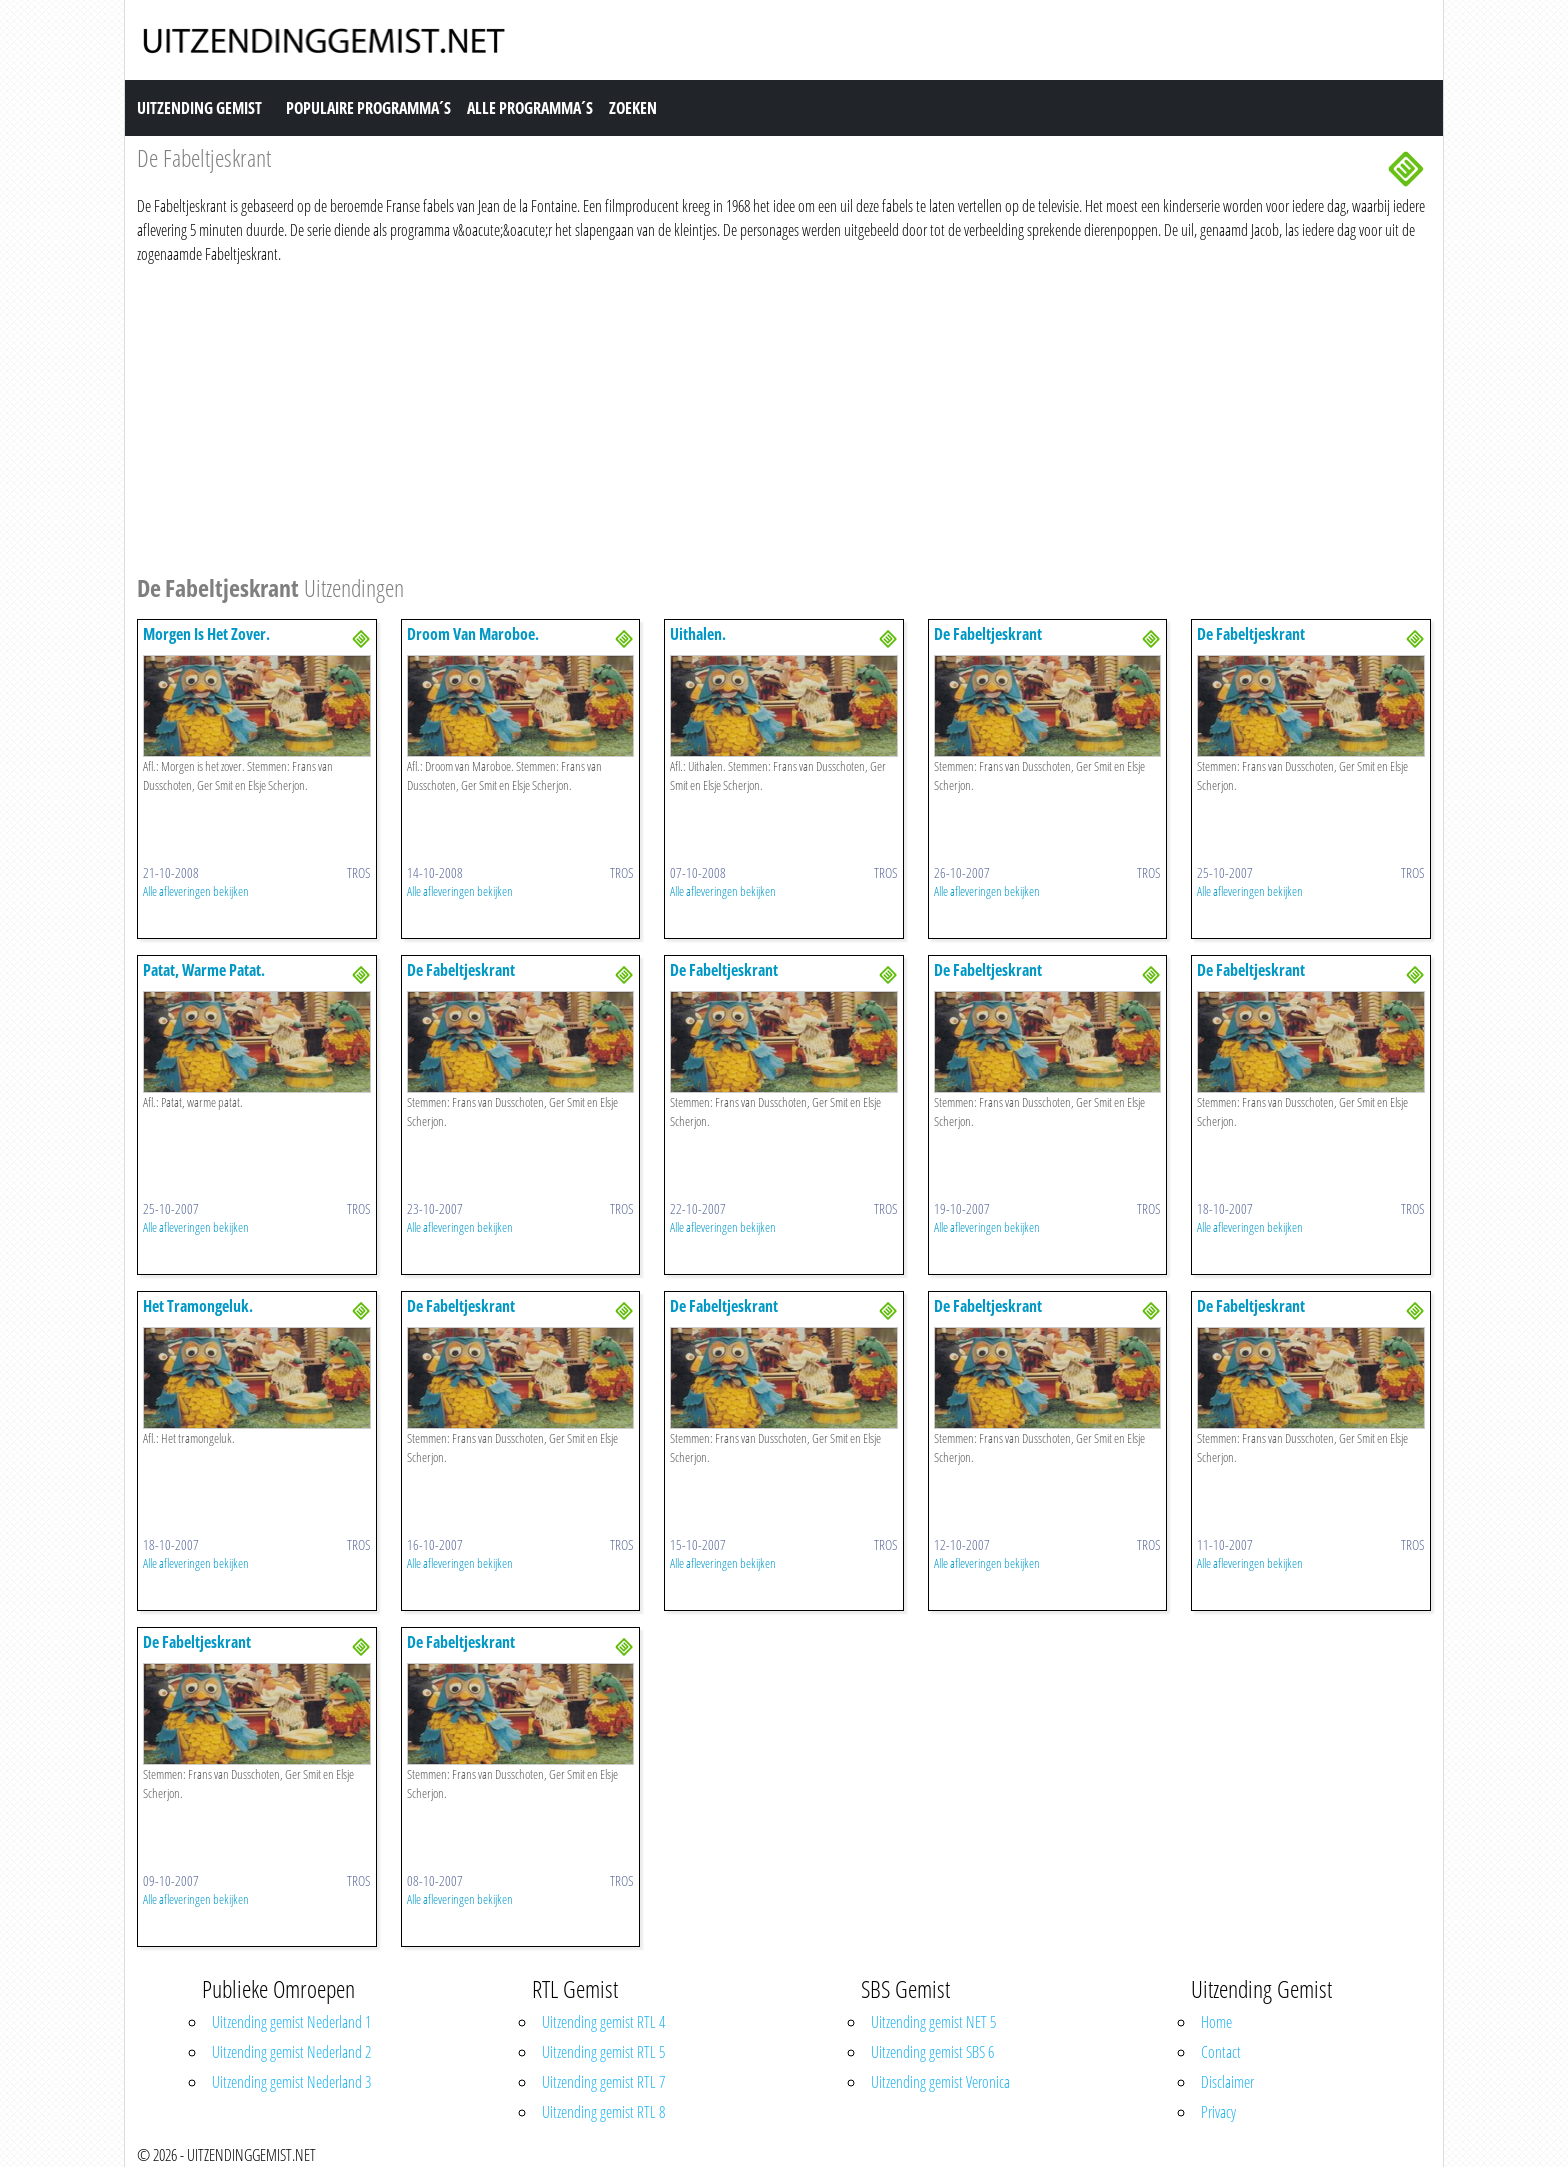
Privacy (1218, 2112)
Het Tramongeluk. (198, 1306)
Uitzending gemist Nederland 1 (291, 2022)
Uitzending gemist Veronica (940, 2082)
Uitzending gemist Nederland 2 (291, 2052)
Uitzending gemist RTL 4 (603, 2022)
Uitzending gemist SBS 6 (932, 2052)
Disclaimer (1227, 2082)
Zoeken (633, 108)
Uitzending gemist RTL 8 (603, 2112)
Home (1216, 2022)
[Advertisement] (737, 416)
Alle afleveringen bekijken (196, 891)
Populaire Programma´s (368, 108)
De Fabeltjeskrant (988, 634)
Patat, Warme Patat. (204, 970)
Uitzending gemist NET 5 (933, 2022)
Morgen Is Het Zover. (206, 634)
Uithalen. (698, 634)
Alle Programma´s (530, 108)
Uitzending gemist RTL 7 (603, 2082)
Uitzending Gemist (199, 108)
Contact (1221, 2052)
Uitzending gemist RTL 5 (603, 2052)
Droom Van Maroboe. (473, 634)
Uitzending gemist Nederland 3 (291, 2082)
